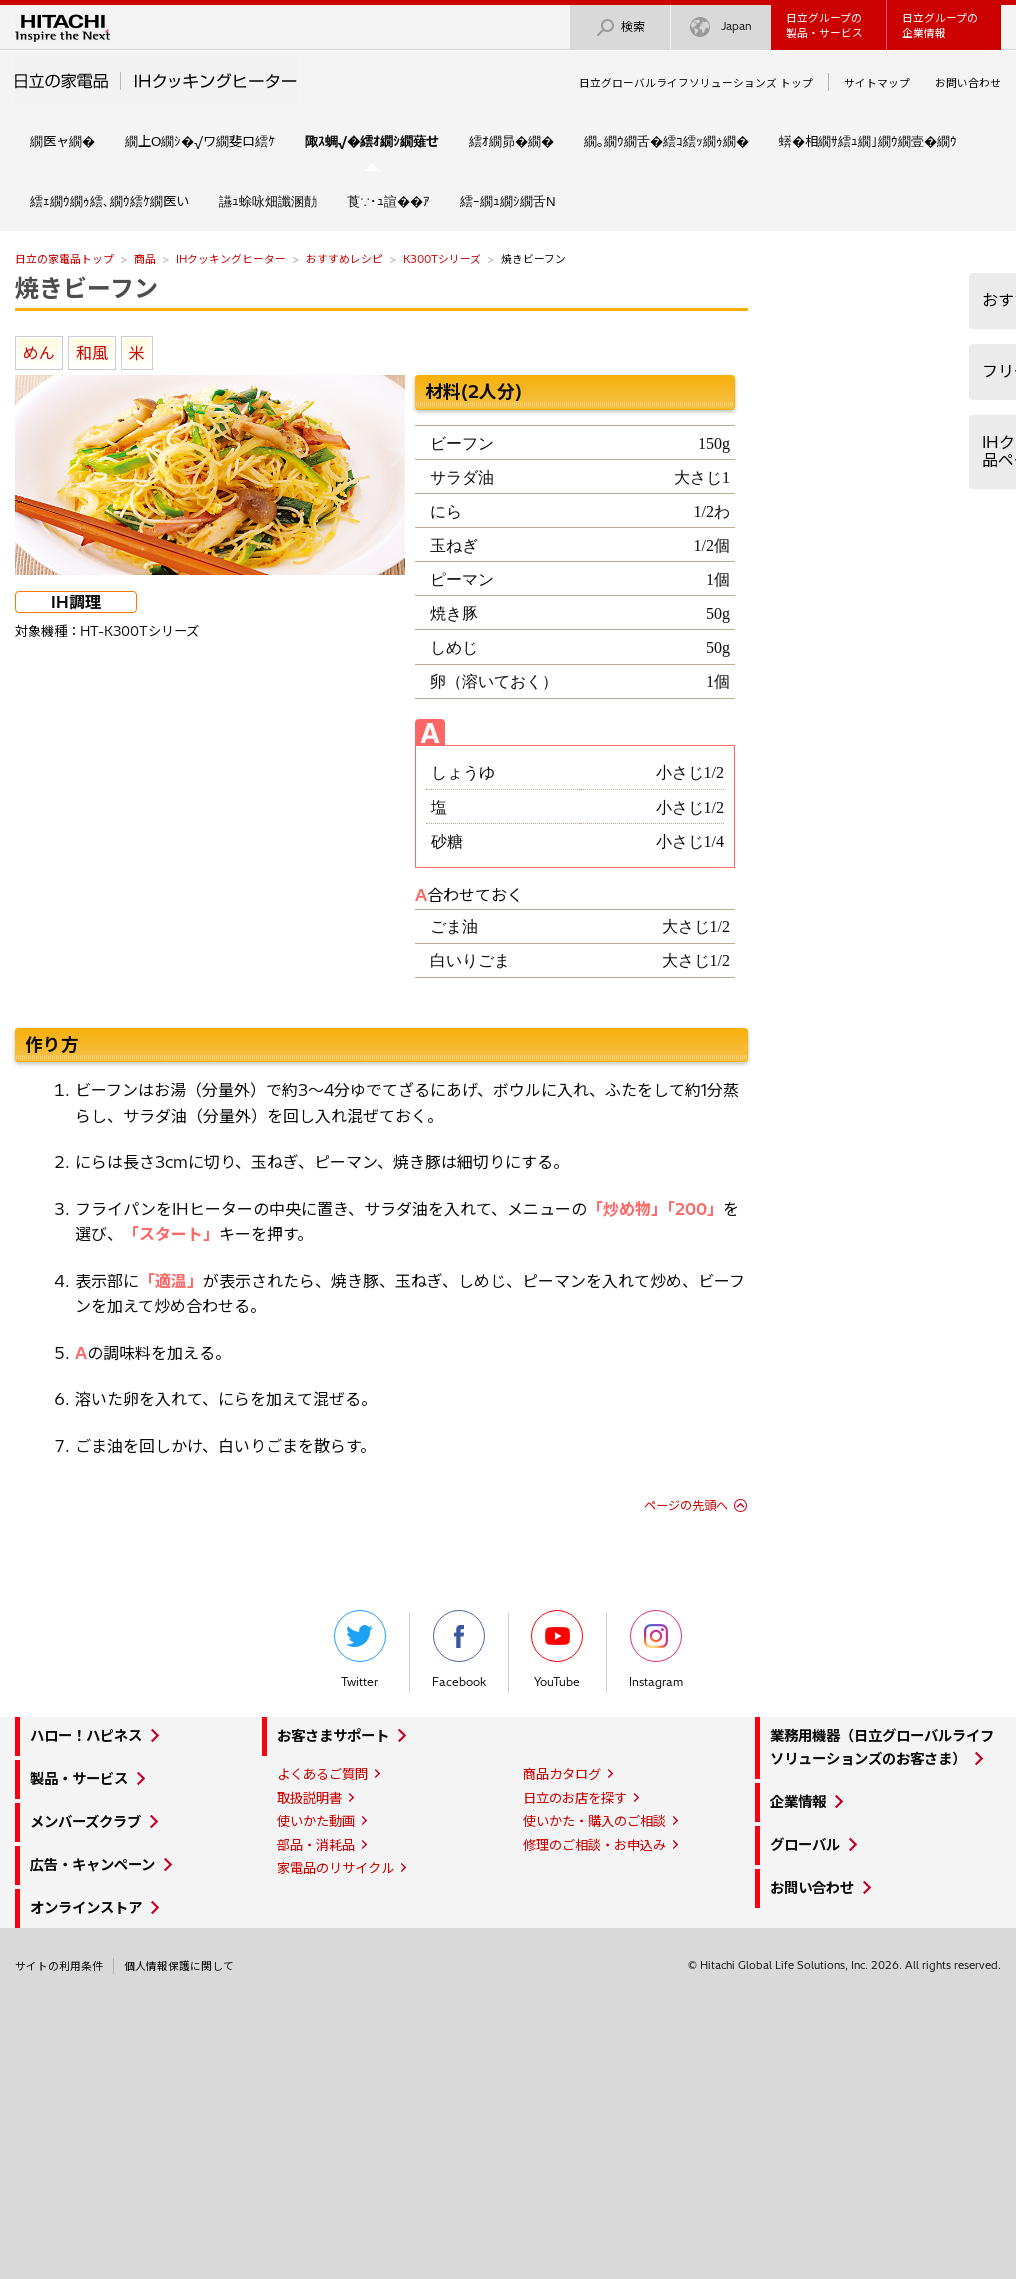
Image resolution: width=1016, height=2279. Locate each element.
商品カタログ (562, 1774)
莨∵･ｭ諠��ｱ (388, 201)
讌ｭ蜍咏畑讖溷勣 (268, 201)
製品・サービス (79, 1779)
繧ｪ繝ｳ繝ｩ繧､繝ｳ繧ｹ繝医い (109, 201)
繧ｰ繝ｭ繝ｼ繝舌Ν (508, 201)
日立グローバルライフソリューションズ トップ (696, 83)
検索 (620, 27)
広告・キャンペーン (92, 1865)
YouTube (557, 1649)
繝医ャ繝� (62, 141)
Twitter (360, 1649)
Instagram (656, 1649)
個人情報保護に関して (179, 1966)
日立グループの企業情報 (940, 25)
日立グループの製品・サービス (824, 25)
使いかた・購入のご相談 (594, 1821)
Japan (721, 27)
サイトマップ (877, 83)
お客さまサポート (333, 1736)
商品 (145, 259)
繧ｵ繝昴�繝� (511, 141)
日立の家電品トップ (64, 259)
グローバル (805, 1845)
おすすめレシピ (344, 259)
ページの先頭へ (686, 1505)
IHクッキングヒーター (231, 259)
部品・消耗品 (316, 1845)
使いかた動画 (316, 1821)
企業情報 (798, 1802)
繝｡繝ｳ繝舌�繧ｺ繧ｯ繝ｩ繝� (666, 141)
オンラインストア (86, 1908)
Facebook (459, 1649)
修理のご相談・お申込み (594, 1845)
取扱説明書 (309, 1798)
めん (39, 353)
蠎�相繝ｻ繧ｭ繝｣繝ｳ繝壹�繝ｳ (868, 141)
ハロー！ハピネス (86, 1736)
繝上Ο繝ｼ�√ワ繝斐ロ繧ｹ (200, 141)
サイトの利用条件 (59, 1966)
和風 (92, 353)
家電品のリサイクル (335, 1868)
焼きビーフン (86, 288)
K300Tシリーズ (442, 259)
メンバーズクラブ (85, 1822)
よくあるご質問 (322, 1774)
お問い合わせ (968, 83)
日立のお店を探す (575, 1798)
